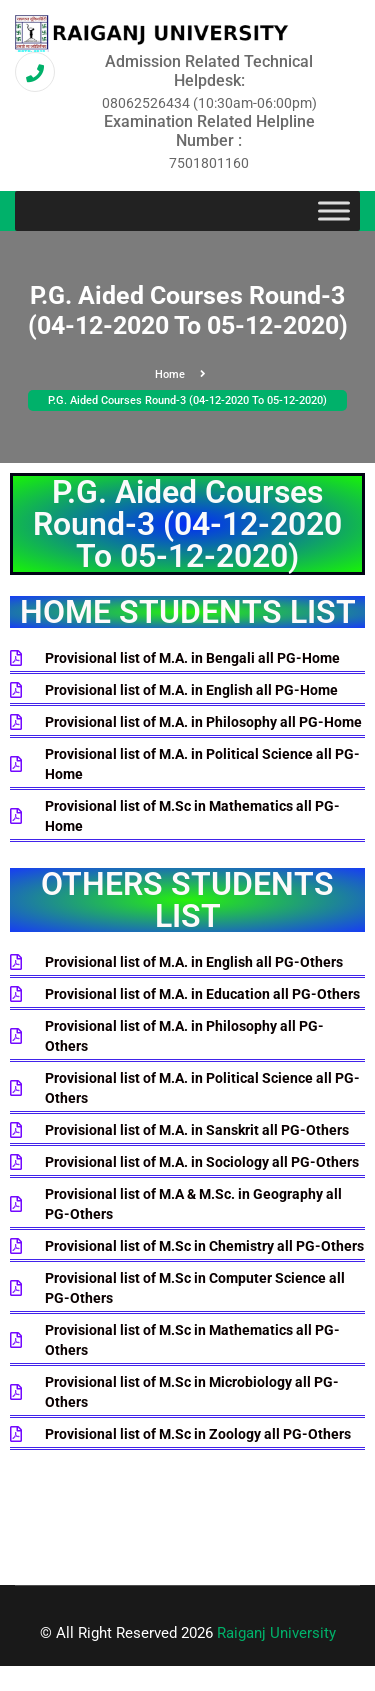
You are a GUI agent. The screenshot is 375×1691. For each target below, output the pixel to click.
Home (180, 374)
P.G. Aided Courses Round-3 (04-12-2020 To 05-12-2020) (187, 400)
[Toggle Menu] (334, 211)
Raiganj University (276, 1633)
